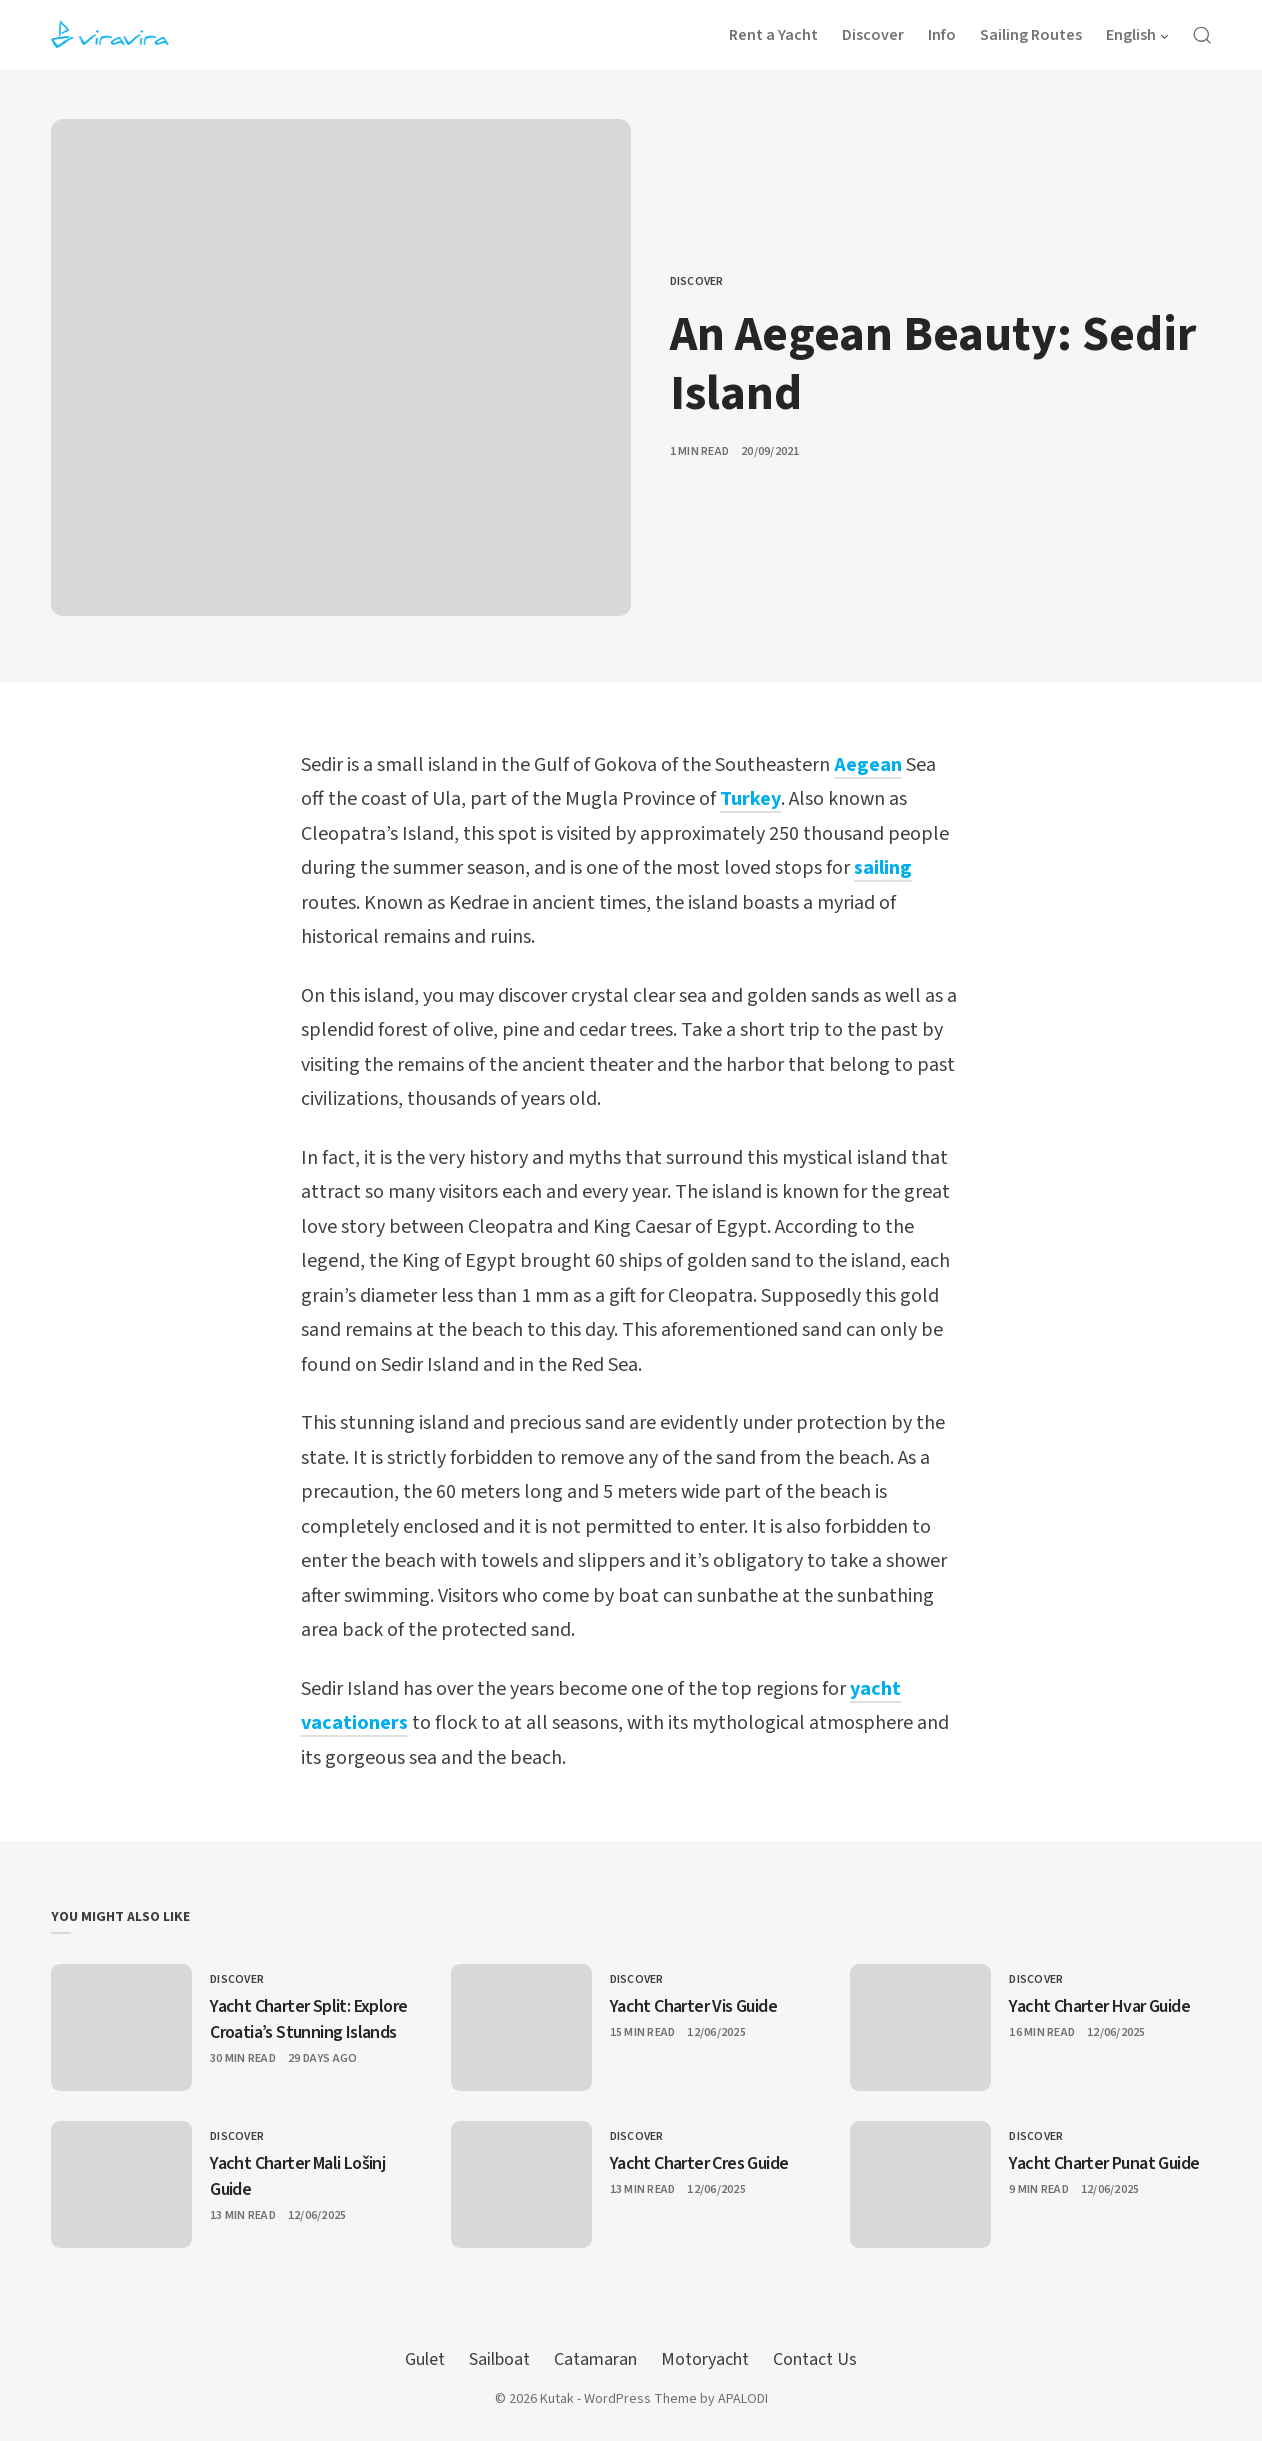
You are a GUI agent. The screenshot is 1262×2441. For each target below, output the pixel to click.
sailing (883, 868)
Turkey (750, 799)
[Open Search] (1202, 35)
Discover (697, 281)
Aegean (868, 765)
